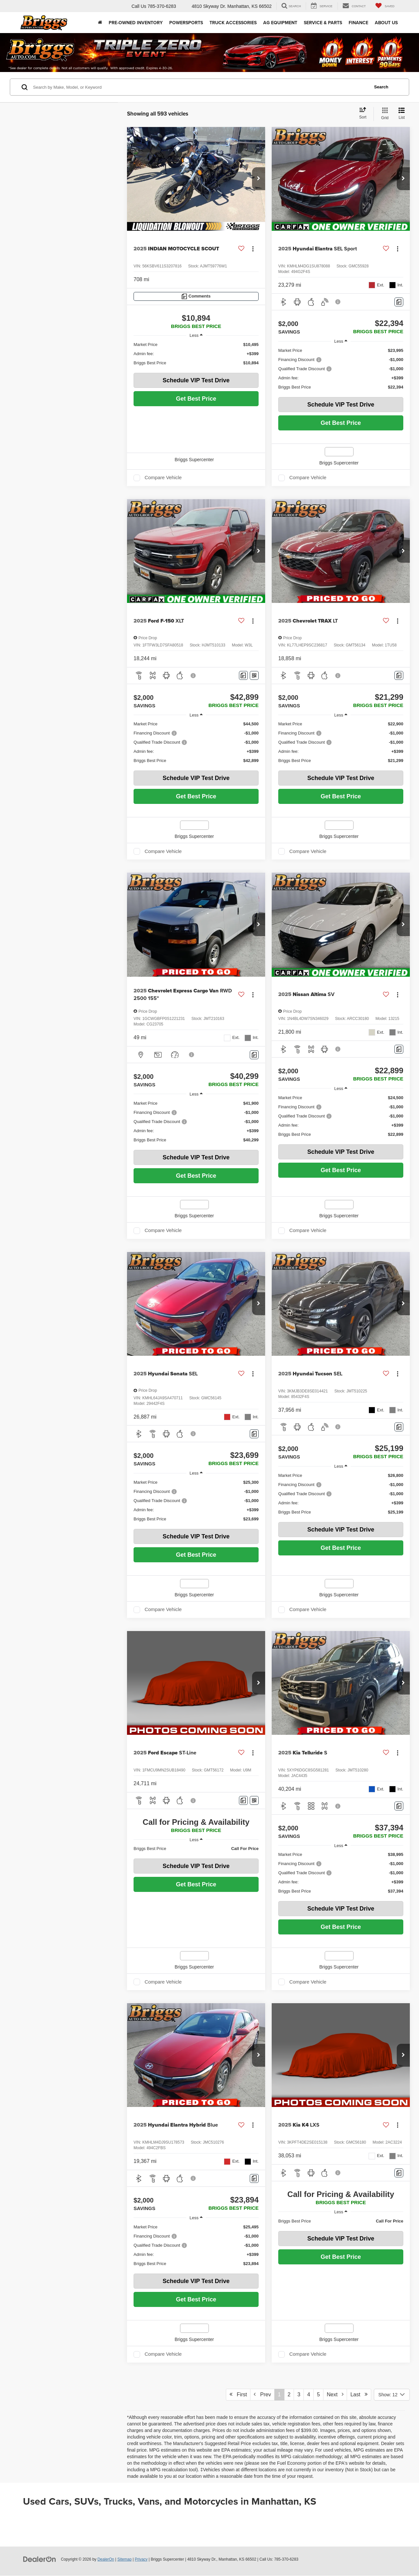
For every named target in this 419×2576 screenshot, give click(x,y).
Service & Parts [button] (323, 22)
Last (359, 2394)
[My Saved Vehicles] (385, 6)
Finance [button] (358, 22)
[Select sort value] (364, 113)
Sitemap (124, 2559)
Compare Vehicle (163, 477)
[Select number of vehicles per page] (392, 2395)
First (238, 2394)
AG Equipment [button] (280, 22)
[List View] (401, 114)
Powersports (186, 22)
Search (381, 86)
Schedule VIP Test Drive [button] (196, 380)
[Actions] (253, 248)
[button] (258, 178)
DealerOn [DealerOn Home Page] (106, 2559)
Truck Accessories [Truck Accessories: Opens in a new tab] (233, 22)
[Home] (100, 22)
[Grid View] (383, 114)
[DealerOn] (39, 2559)
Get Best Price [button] (196, 398)
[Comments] (196, 296)
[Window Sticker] (254, 675)
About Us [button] (386, 22)
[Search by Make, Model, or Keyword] (200, 87)
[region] (196, 353)
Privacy (141, 2559)
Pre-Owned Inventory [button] (136, 22)
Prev (262, 2394)
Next (335, 2394)
